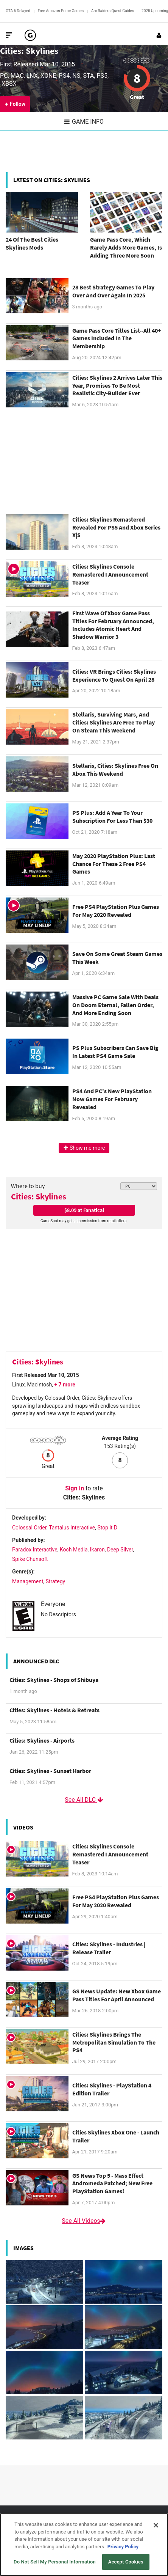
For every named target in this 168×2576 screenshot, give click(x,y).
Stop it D (107, 1528)
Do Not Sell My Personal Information (55, 2562)
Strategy (55, 1581)
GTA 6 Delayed (18, 11)
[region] (84, 2544)
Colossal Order (29, 1528)
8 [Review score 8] (137, 78)
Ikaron (97, 1550)
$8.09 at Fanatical (84, 1210)
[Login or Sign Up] (159, 35)
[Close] (156, 2525)
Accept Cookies (125, 2562)
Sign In (74, 1488)
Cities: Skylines (29, 50)
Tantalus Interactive (72, 1528)
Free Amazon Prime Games (61, 11)
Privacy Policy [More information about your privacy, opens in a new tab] (122, 2546)
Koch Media (74, 1550)
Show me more (84, 1148)
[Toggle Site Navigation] (9, 35)
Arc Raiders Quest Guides (112, 11)
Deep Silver (120, 1550)
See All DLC (84, 1799)
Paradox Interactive (35, 1550)
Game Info (84, 121)
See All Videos (84, 2220)
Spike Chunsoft (30, 1559)
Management (27, 1581)
